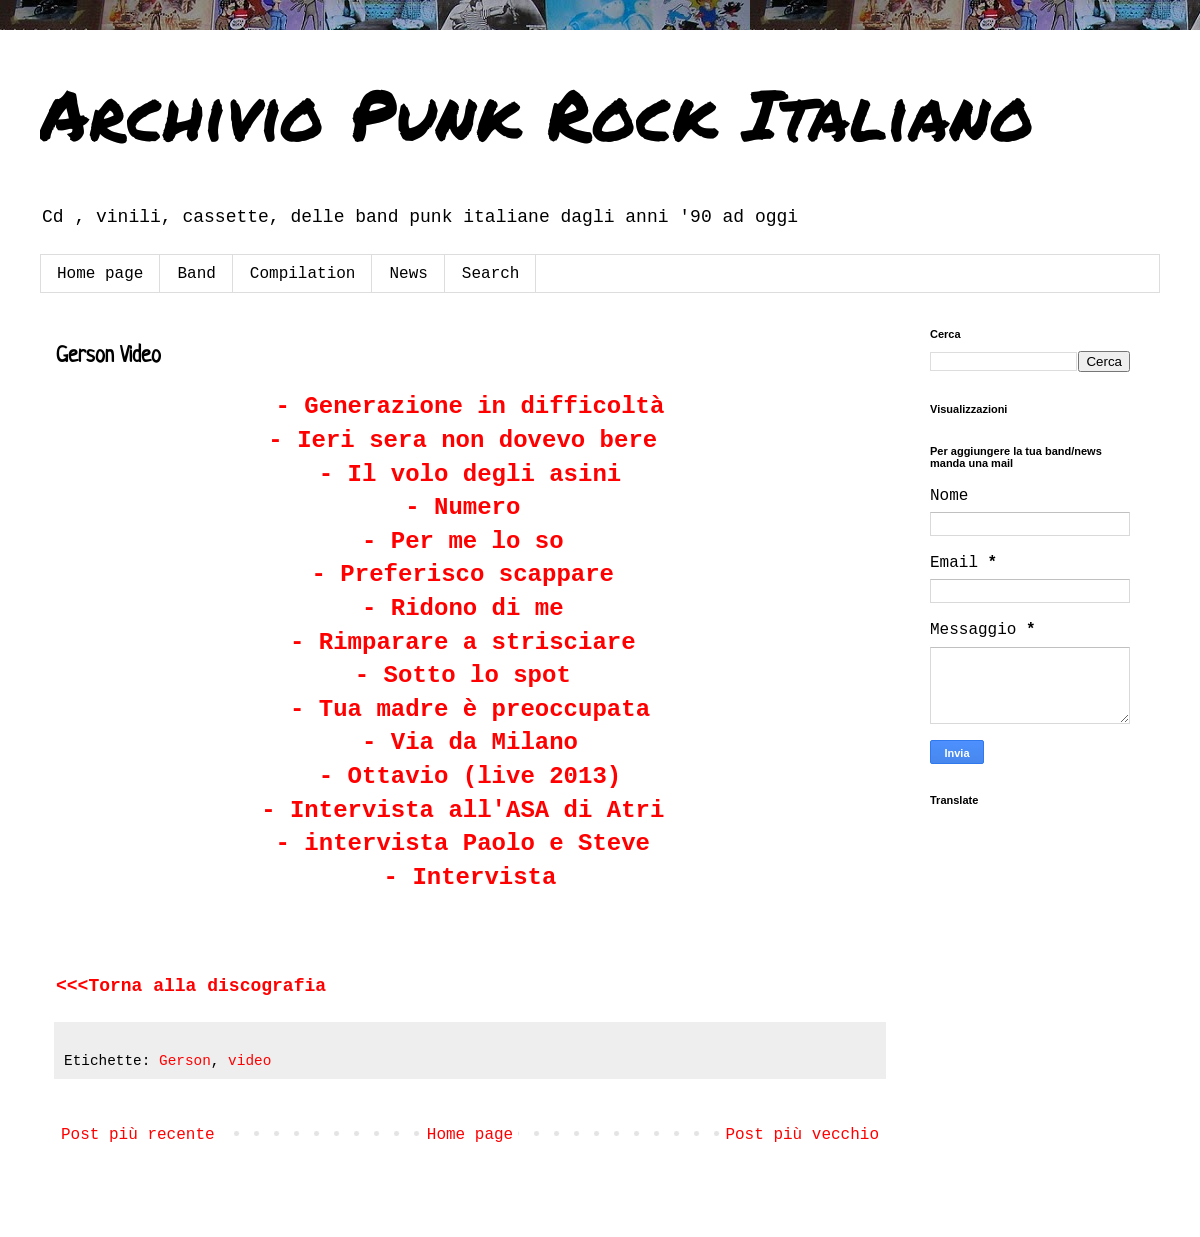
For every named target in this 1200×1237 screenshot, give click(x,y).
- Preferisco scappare (463, 574)
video (249, 1061)
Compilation (303, 274)
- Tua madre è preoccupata (470, 709)
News (408, 274)
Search (491, 274)
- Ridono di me (463, 608)
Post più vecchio (802, 1135)
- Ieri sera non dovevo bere (462, 440)
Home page (100, 274)
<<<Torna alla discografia (191, 986)
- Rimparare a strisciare (463, 642)
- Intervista (470, 877)
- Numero (462, 507)
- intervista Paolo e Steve (463, 843)
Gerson (185, 1061)
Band (196, 274)
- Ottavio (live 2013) (470, 776)
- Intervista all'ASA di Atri (462, 810)
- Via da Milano (470, 742)
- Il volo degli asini (470, 474)
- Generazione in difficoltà (470, 406)
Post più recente (138, 1135)
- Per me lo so (463, 541)
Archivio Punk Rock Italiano (537, 113)
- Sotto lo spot (463, 675)
